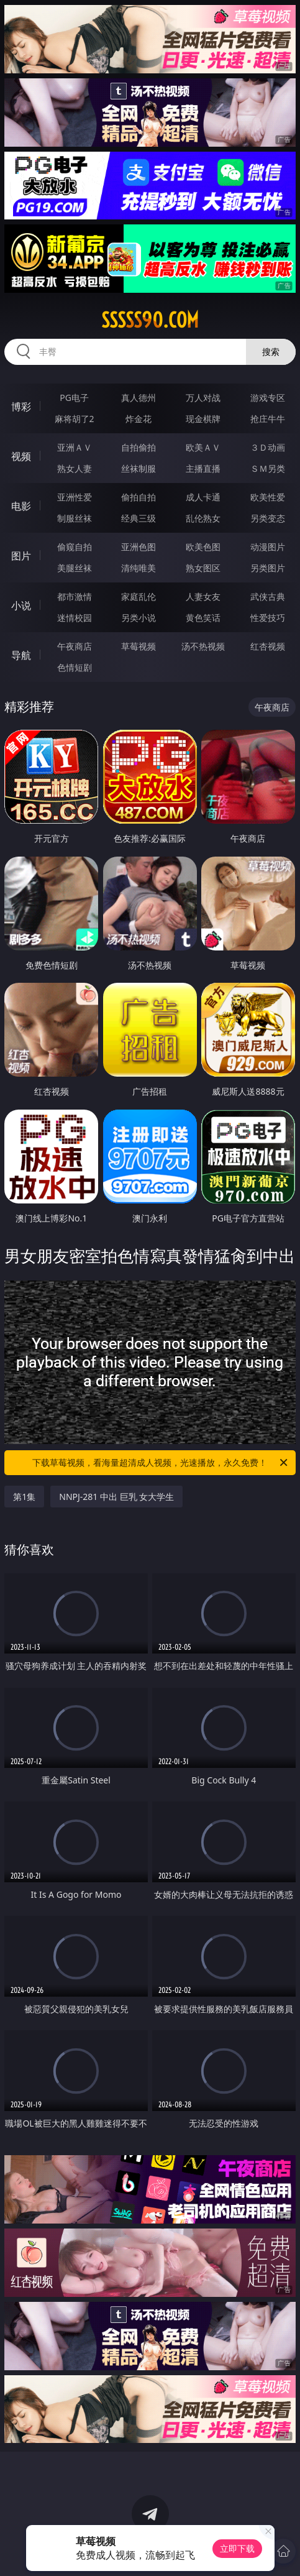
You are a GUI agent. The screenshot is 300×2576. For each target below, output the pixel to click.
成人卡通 (203, 497)
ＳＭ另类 (267, 468)
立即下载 (237, 2548)
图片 (21, 556)
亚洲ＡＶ (74, 447)
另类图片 (267, 568)
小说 (21, 605)
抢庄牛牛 (267, 419)
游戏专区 (267, 397)
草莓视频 (138, 646)
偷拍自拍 (138, 497)
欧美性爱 (267, 497)
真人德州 (138, 397)
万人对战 (203, 397)
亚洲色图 (138, 547)
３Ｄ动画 (267, 447)
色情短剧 (74, 667)
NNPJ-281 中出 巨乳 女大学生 (116, 1496)
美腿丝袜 (74, 568)
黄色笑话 (203, 617)
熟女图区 (203, 568)
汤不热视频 (203, 646)
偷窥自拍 (74, 547)
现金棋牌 (203, 419)
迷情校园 (74, 617)
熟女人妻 (74, 468)
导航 (21, 655)
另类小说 (138, 617)
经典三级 (138, 518)
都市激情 (74, 596)
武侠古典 (267, 596)
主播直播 (203, 468)
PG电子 (74, 397)
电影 (21, 506)
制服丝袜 (74, 518)
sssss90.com (150, 320)
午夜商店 (74, 646)
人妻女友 (203, 596)
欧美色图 (203, 547)
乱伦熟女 (203, 518)
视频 (21, 456)
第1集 (24, 1496)
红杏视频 (267, 646)
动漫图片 (267, 547)
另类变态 (267, 518)
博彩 (21, 406)
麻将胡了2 (74, 419)
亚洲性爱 (74, 497)
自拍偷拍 (138, 447)
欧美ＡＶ (203, 447)
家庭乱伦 (138, 596)
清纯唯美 (138, 568)
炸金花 (138, 419)
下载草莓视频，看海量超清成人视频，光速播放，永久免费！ (160, 1462)
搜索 (271, 351)
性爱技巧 (267, 617)
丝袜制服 (138, 468)
